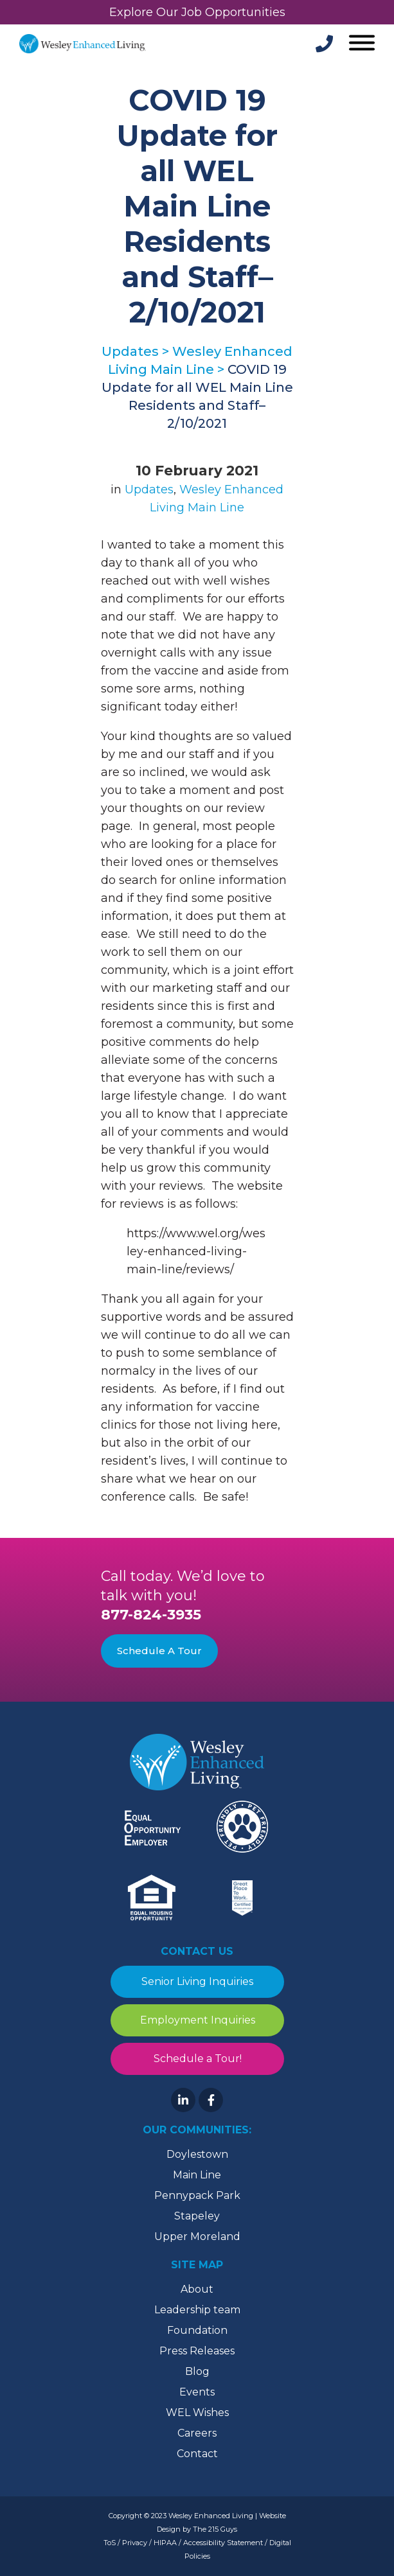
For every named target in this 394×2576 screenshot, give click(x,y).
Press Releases (197, 2351)
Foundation (197, 2330)
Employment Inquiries (197, 2020)
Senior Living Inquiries (197, 1981)
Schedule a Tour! (197, 2058)
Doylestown (197, 2154)
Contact (197, 2454)
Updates (149, 489)
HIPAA (165, 2542)
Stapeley (197, 2216)
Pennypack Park (197, 2195)
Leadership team (197, 2310)
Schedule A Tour (159, 1651)
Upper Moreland (197, 2236)
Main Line (197, 2175)
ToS (109, 2542)
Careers (197, 2433)
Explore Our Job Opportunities (197, 12)
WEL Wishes (197, 2412)
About (197, 2289)
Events (197, 2392)
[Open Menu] (360, 44)
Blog (197, 2371)
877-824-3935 (151, 1614)
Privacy (134, 2542)
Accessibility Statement (223, 2542)
